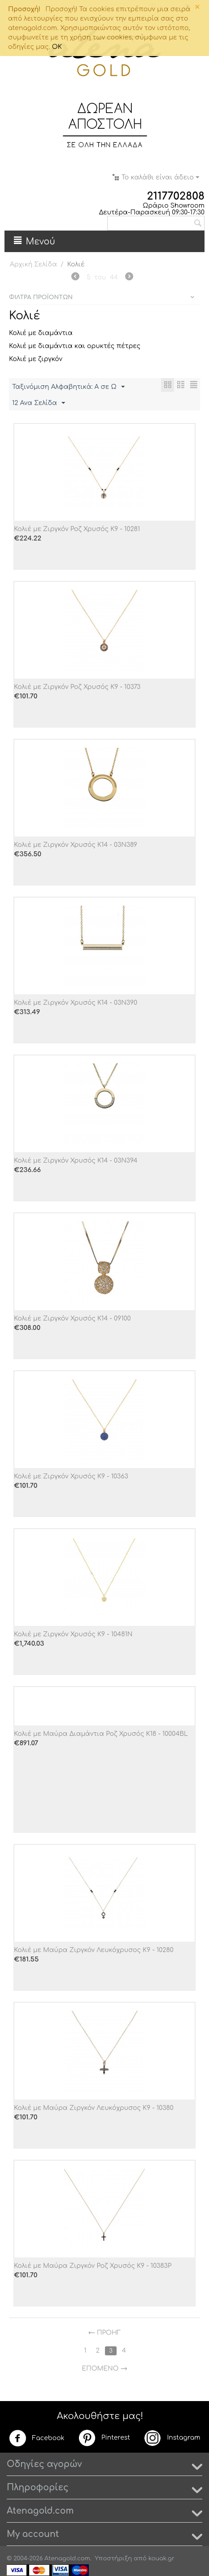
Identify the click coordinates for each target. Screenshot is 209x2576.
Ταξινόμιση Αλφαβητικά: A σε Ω (68, 387)
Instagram (172, 2438)
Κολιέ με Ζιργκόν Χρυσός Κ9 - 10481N (73, 1634)
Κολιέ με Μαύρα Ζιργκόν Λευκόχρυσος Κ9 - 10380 (94, 2108)
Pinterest (104, 2438)
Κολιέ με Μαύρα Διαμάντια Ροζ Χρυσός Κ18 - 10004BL (101, 1733)
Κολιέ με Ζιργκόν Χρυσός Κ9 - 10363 (71, 1476)
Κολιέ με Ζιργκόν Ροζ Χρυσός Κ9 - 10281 (77, 529)
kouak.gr (161, 2558)
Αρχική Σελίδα (33, 264)
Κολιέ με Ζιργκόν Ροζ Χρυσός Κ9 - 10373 (77, 687)
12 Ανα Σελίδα (38, 403)
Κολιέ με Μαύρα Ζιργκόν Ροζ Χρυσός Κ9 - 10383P (92, 2265)
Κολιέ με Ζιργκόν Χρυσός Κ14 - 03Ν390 (75, 1002)
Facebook (37, 2438)
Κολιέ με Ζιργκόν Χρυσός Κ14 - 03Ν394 (75, 1160)
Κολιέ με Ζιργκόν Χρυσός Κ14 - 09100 (72, 1318)
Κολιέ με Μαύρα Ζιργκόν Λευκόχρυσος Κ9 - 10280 (94, 1950)
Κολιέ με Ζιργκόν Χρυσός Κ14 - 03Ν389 (75, 844)
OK (57, 47)
